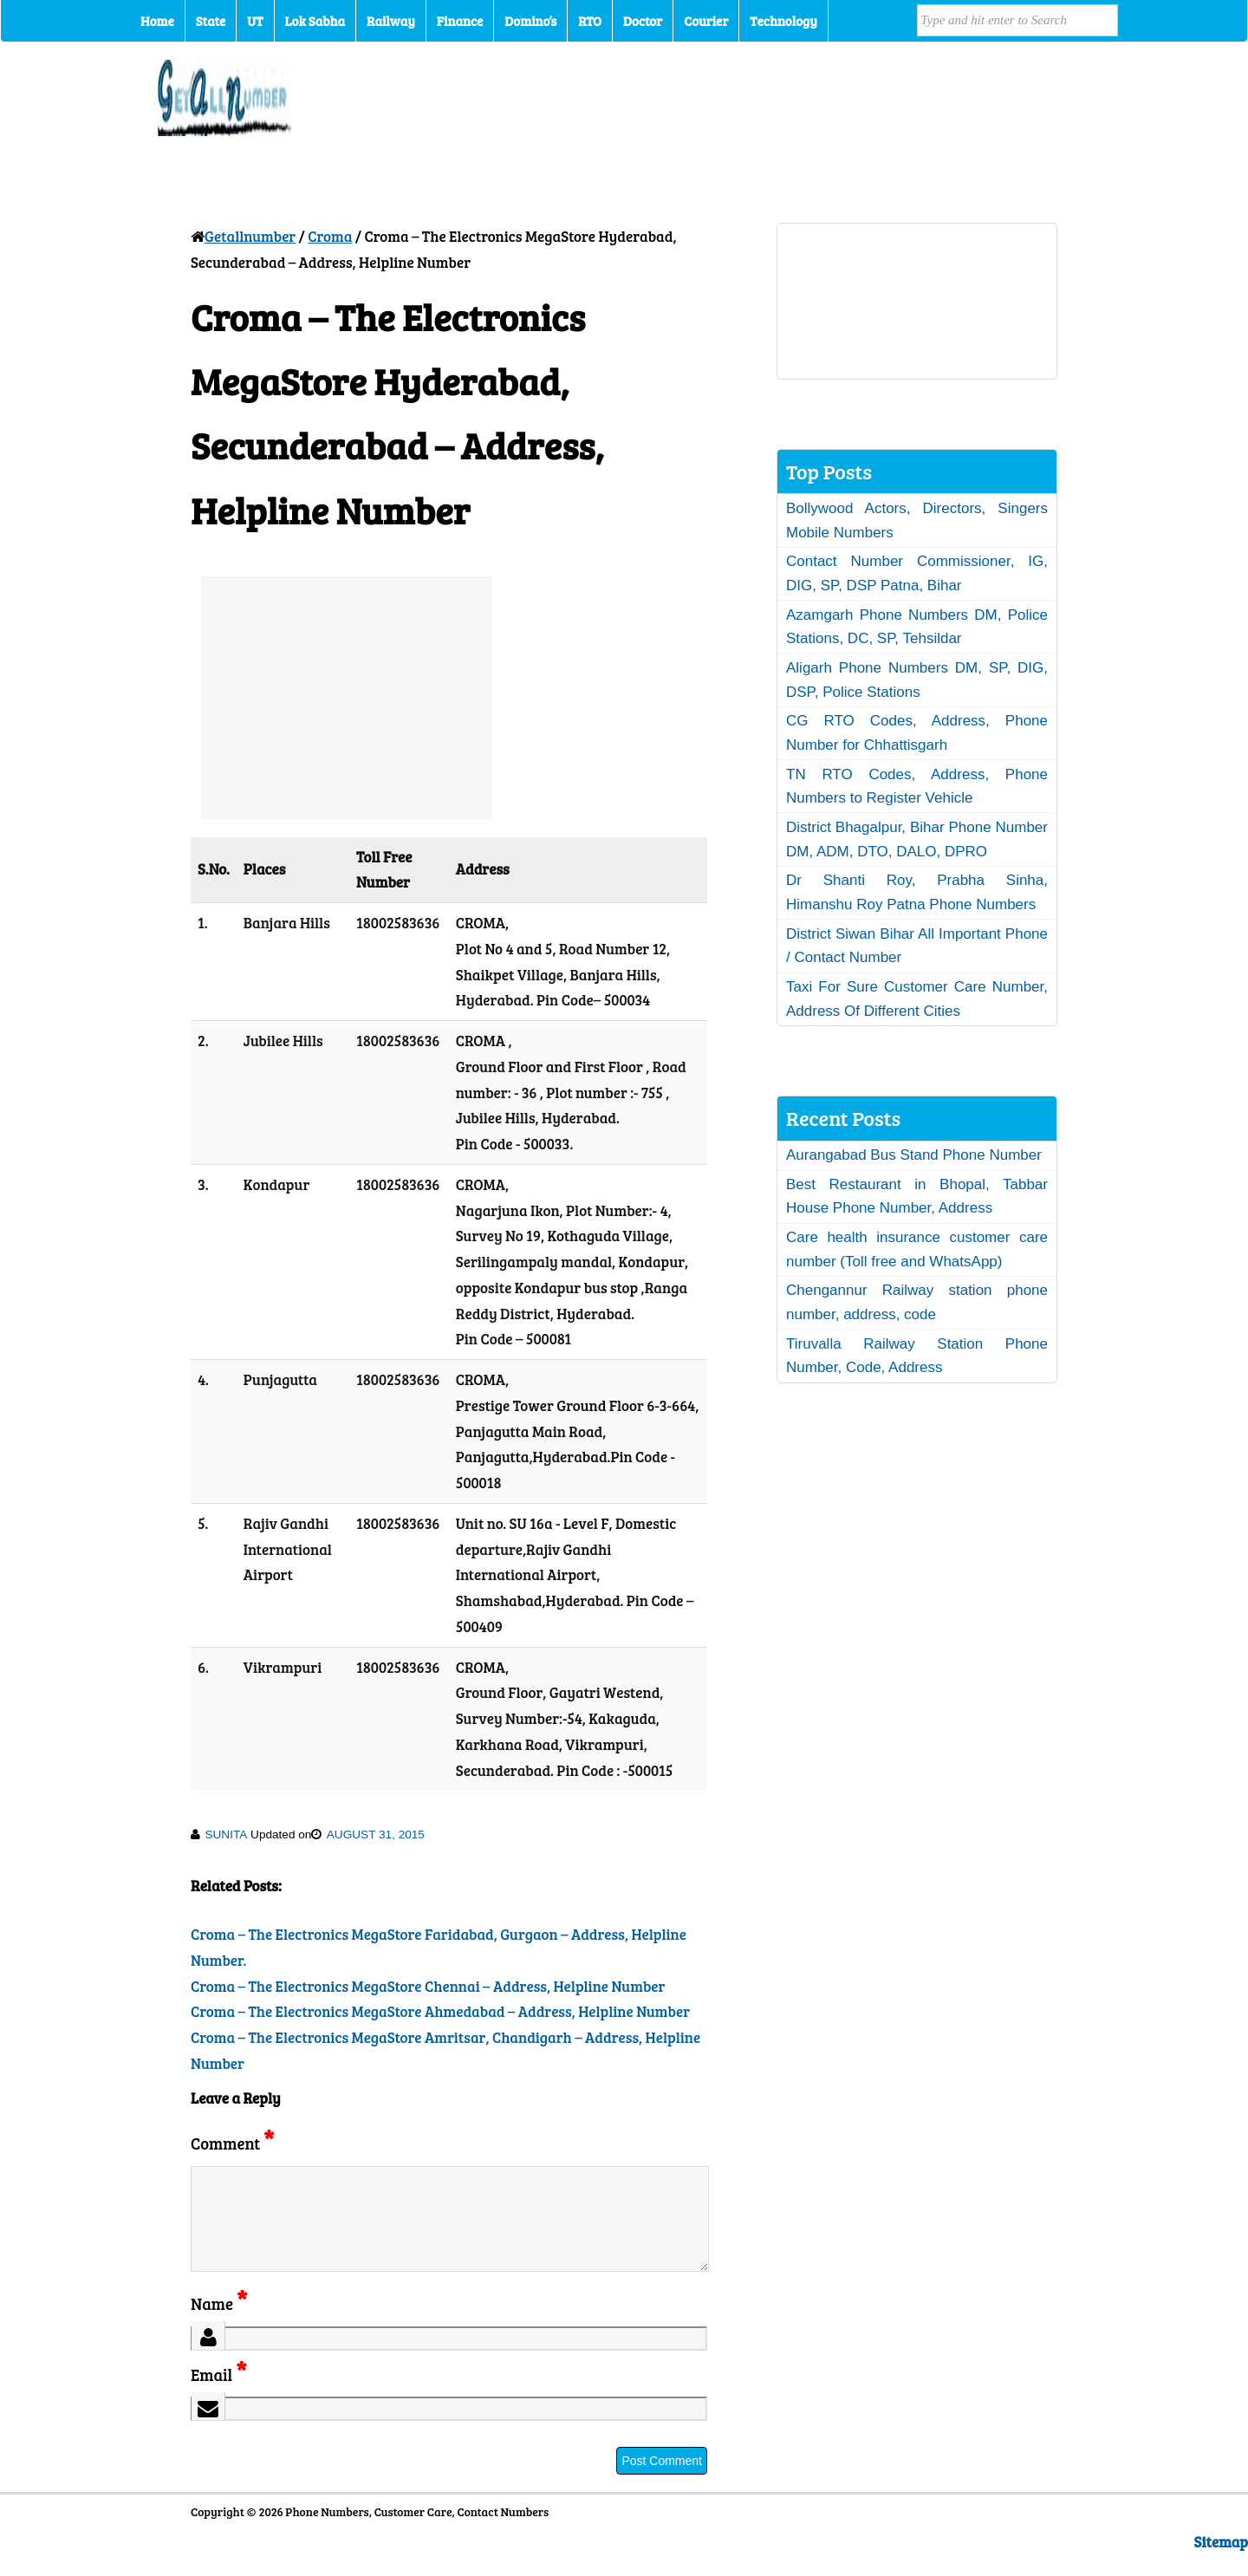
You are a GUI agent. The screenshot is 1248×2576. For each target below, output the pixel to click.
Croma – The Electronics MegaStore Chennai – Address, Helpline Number (428, 1986)
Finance (460, 20)
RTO (589, 20)
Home (157, 20)
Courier (706, 20)
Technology (783, 20)
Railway (391, 20)
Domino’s (530, 20)
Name (219, 2324)
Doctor (642, 20)
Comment (232, 2143)
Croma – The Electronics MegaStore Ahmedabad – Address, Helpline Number (440, 2011)
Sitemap (1221, 2563)
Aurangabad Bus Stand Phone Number (914, 1155)
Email (219, 2395)
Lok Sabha (315, 20)
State (210, 20)
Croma (330, 236)
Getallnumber (250, 236)
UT (255, 20)
